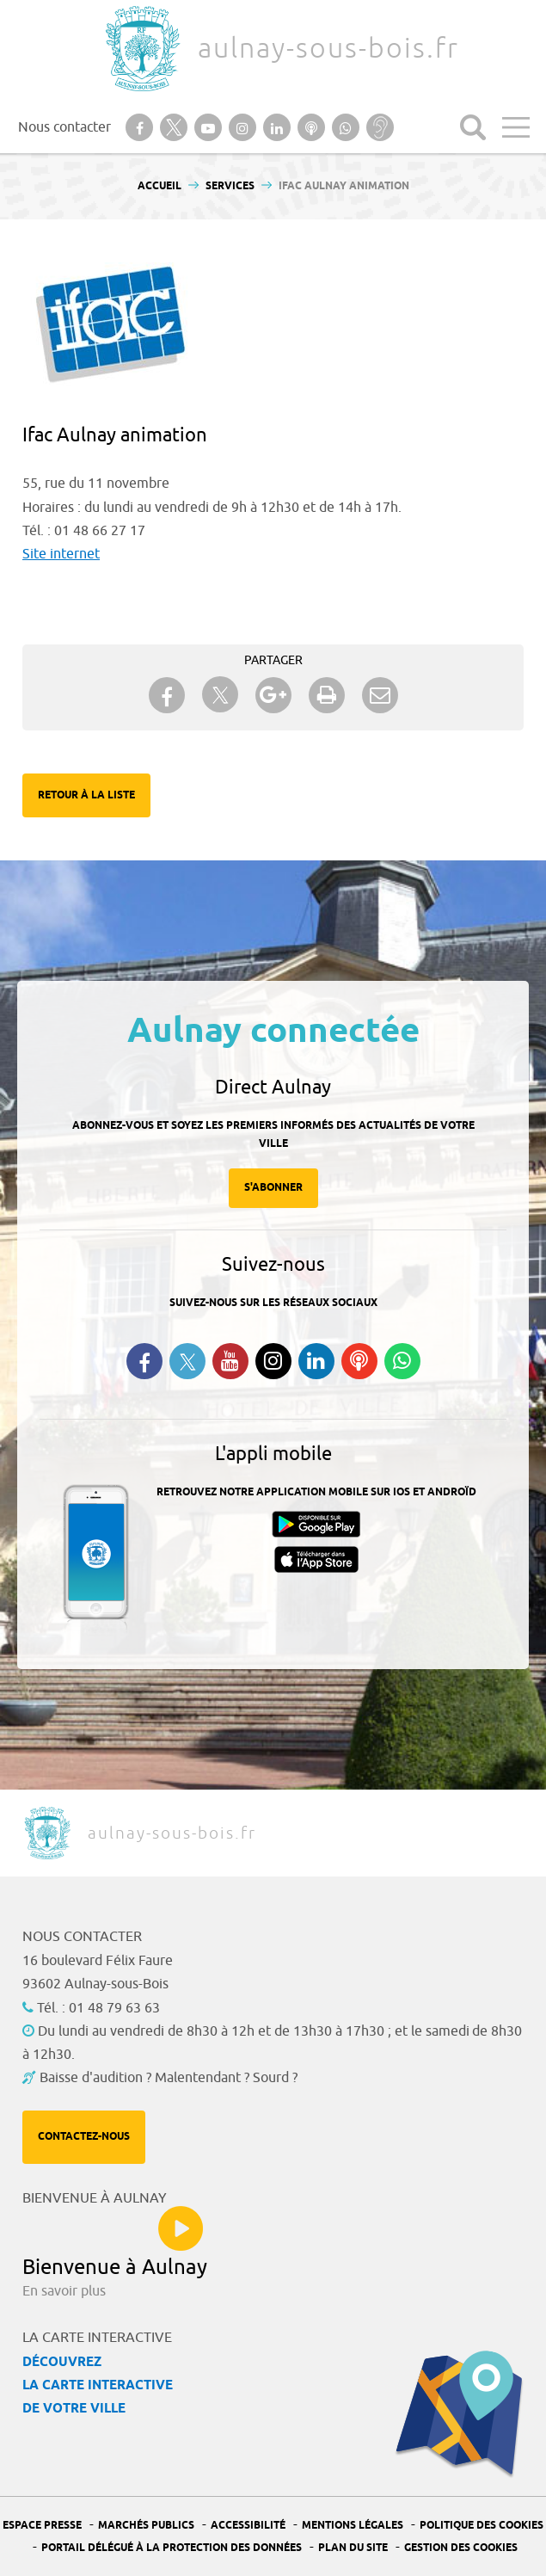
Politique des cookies (481, 2525)
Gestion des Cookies (461, 2548)
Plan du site (353, 2548)
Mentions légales (352, 2525)
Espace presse (42, 2525)
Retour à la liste (86, 795)
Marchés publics (146, 2525)
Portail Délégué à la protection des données (171, 2548)
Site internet (61, 554)
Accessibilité (248, 2525)
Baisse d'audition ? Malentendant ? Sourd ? (169, 2077)
